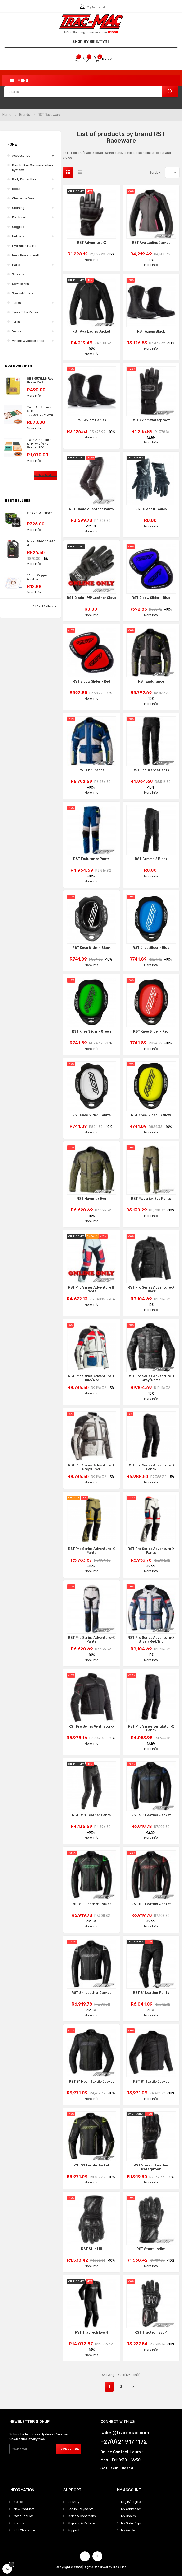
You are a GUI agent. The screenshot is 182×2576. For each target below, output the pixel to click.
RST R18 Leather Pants (91, 1815)
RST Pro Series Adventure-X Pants (151, 1467)
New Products (24, 2509)
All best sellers (45, 606)
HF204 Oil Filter (39, 512)
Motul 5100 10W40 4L (41, 543)
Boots (16, 189)
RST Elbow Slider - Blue (151, 598)
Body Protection (24, 179)
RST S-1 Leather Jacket (151, 1815)
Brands (19, 2523)
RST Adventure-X (91, 243)
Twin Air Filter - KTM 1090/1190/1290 (40, 411)
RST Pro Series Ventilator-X (91, 1726)
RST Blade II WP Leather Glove (91, 598)
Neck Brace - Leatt (25, 255)
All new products (45, 475)
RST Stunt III (91, 2249)
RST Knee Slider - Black (91, 948)
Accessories (21, 155)
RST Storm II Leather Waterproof (151, 2167)
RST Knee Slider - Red (151, 1032)
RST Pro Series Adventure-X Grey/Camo (151, 1378)
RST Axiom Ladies (91, 420)
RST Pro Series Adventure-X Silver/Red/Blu (151, 1640)
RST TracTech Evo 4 (91, 2333)
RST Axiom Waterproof (151, 420)
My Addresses (131, 2509)
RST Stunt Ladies (151, 2249)
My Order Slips (131, 2523)
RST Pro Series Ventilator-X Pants (151, 1728)
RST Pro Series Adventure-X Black (151, 1289)
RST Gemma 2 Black (151, 859)
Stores (18, 2502)
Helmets (18, 236)
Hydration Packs (24, 246)
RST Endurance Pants (151, 770)
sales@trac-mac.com (124, 2432)
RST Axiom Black (151, 332)
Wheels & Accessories (28, 341)
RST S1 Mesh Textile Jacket (91, 2082)
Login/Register (132, 2502)
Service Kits (20, 284)
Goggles (18, 227)
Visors (16, 331)
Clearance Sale (23, 198)
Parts (16, 265)
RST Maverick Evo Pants (151, 1199)
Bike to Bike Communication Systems (32, 167)
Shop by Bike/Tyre (91, 41)
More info (34, 395)
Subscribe (70, 2448)
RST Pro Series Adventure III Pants (91, 1289)
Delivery (73, 2502)
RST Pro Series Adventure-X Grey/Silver (91, 1467)
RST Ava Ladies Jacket (151, 243)
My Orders (128, 2516)
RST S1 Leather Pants (151, 1993)
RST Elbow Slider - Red (91, 681)
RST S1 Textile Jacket (151, 2082)
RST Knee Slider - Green (91, 1032)
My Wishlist (129, 2530)
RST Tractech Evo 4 (151, 2333)
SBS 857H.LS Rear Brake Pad (41, 380)
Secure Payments (81, 2509)
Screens (18, 274)
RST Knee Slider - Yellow (151, 1115)
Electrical (19, 217)
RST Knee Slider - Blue (151, 948)
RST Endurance (151, 681)
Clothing (18, 208)
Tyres (16, 322)
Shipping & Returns (82, 2523)
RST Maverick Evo (91, 1199)
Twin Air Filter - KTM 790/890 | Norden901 (39, 443)
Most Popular (23, 2516)
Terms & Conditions (82, 2516)
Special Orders (22, 293)
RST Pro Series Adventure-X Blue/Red (91, 1378)
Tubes (16, 303)
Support (73, 2530)
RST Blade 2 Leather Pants (91, 509)
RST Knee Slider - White (91, 1115)
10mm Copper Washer (37, 577)
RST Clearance (24, 2530)
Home (12, 144)
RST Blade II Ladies (151, 509)
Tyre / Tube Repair (25, 312)
